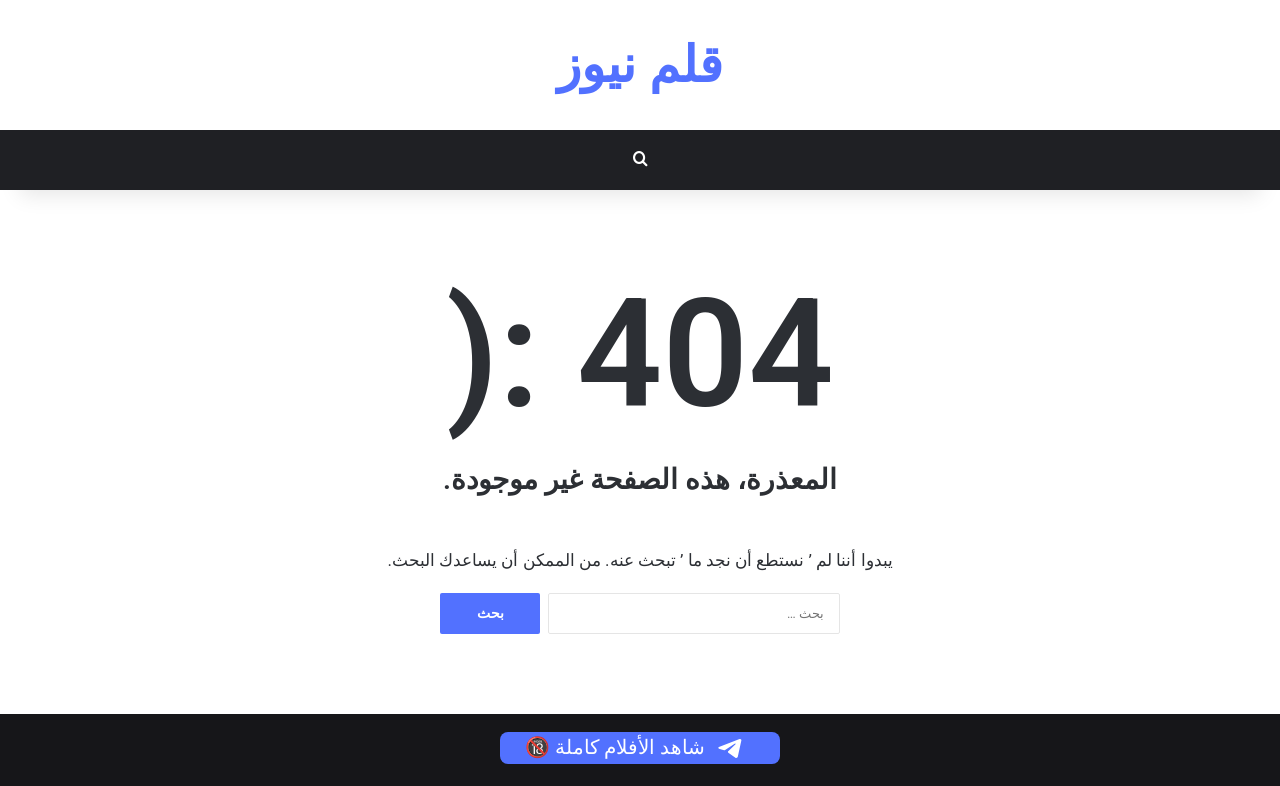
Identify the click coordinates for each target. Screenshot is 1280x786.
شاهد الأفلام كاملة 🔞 (635, 747)
